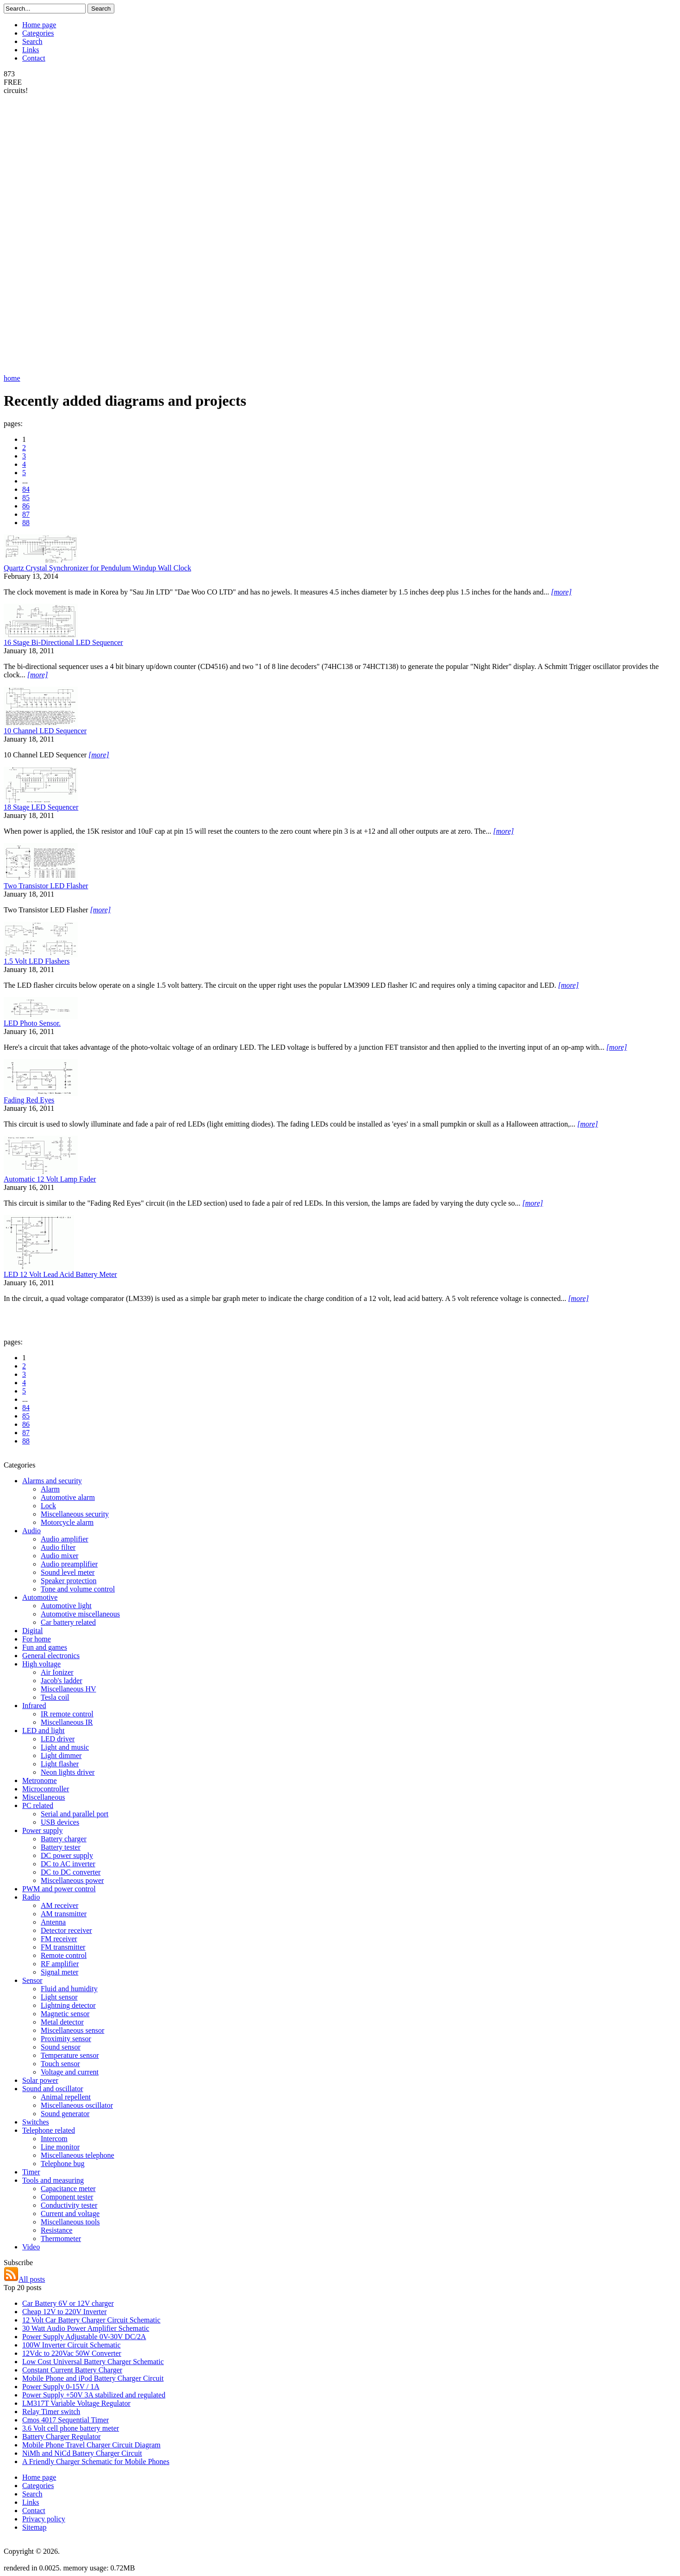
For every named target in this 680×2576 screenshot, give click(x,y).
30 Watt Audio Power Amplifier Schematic (85, 2328)
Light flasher (60, 1764)
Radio (31, 1897)
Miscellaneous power (72, 1880)
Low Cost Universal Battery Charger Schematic (93, 2361)
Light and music (65, 1747)
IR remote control (67, 1714)
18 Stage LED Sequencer (41, 807)
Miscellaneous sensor (72, 2030)
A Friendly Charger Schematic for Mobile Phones (95, 2461)
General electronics (51, 1656)
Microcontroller (45, 1789)
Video (31, 2247)
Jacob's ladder (61, 1680)
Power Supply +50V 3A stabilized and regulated (93, 2395)
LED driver (58, 1739)
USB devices (60, 1822)
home (12, 378)
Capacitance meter (68, 2188)
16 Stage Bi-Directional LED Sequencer (63, 642)
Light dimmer (61, 1755)
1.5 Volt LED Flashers (37, 961)
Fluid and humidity (69, 1989)
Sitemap (34, 2527)
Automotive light (66, 1606)
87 (26, 514)
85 (26, 498)
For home (36, 1639)
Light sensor (59, 1997)
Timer (31, 2172)
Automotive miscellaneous (80, 1614)
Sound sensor (61, 2047)
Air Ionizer (57, 1672)
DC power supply (67, 1855)
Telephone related (48, 2130)
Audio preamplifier (69, 1564)
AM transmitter (64, 1914)
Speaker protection (68, 1581)
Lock (48, 1506)
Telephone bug (62, 2163)
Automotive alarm (68, 1497)
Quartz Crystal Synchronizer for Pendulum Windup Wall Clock (97, 568)
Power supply (42, 1830)
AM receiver (59, 1905)
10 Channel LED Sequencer (45, 731)
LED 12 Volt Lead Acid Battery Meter (60, 1274)
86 (26, 506)
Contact (33, 58)
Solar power (40, 2080)
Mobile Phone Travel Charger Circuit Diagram (91, 2445)
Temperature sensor (70, 2055)
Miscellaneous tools (70, 2222)
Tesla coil (55, 1697)
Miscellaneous (43, 1797)
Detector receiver (66, 1930)
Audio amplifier (64, 1539)
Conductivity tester (69, 2205)
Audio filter (58, 1547)
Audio (31, 1531)
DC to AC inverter (68, 1864)
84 (26, 489)
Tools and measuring (53, 2180)
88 (26, 522)
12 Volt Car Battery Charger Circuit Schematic (91, 2320)
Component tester (67, 2197)
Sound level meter (67, 1572)
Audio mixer (59, 1556)
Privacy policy (43, 2519)
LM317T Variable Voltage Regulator (76, 2403)
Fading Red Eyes (29, 1100)
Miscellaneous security (75, 1514)
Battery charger (64, 1839)
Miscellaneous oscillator (77, 2105)
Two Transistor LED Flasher (46, 886)
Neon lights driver (67, 1772)
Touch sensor (60, 2064)
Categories (38, 33)
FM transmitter (63, 1947)
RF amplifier (60, 1964)
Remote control (64, 1955)
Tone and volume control (78, 1589)
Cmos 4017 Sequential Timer (65, 2420)
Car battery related (68, 1622)
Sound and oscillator (52, 2089)
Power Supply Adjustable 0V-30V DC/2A (84, 2337)
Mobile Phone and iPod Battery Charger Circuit (92, 2378)
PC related (37, 1805)
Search (32, 41)
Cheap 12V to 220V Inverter (64, 2312)
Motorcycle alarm (67, 1522)
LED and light (43, 1730)
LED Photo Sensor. (32, 1023)
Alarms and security (52, 1481)
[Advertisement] (41, 233)
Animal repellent (66, 2097)
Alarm (50, 1489)
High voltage (41, 1664)
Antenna (53, 1922)
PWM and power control (59, 1889)
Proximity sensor (66, 2039)
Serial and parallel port (74, 1814)
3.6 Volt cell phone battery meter (70, 2428)
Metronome (39, 1780)
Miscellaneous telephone (77, 2155)
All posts (24, 2279)
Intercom (54, 2139)
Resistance (56, 2230)
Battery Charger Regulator (61, 2436)
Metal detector (62, 2022)
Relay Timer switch (51, 2411)
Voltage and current (70, 2072)
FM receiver (59, 1939)
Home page (39, 25)
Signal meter (59, 1972)
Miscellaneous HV (68, 1689)
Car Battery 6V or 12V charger (68, 2303)
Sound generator (65, 2114)
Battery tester (61, 1847)
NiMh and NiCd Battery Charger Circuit (82, 2453)
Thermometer (61, 2238)
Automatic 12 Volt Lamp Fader (50, 1179)
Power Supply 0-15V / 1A (61, 2386)
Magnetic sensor (65, 2014)
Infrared (34, 1705)
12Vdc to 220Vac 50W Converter (71, 2353)
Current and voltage (70, 2213)
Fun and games (44, 1647)
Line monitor (60, 2147)
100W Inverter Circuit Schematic (71, 2345)
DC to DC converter (70, 1872)
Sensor (32, 1980)
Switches (35, 2122)
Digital (32, 1631)
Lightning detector (68, 2005)
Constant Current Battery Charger (72, 2370)
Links (30, 50)
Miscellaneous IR (67, 1722)
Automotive (39, 1597)
